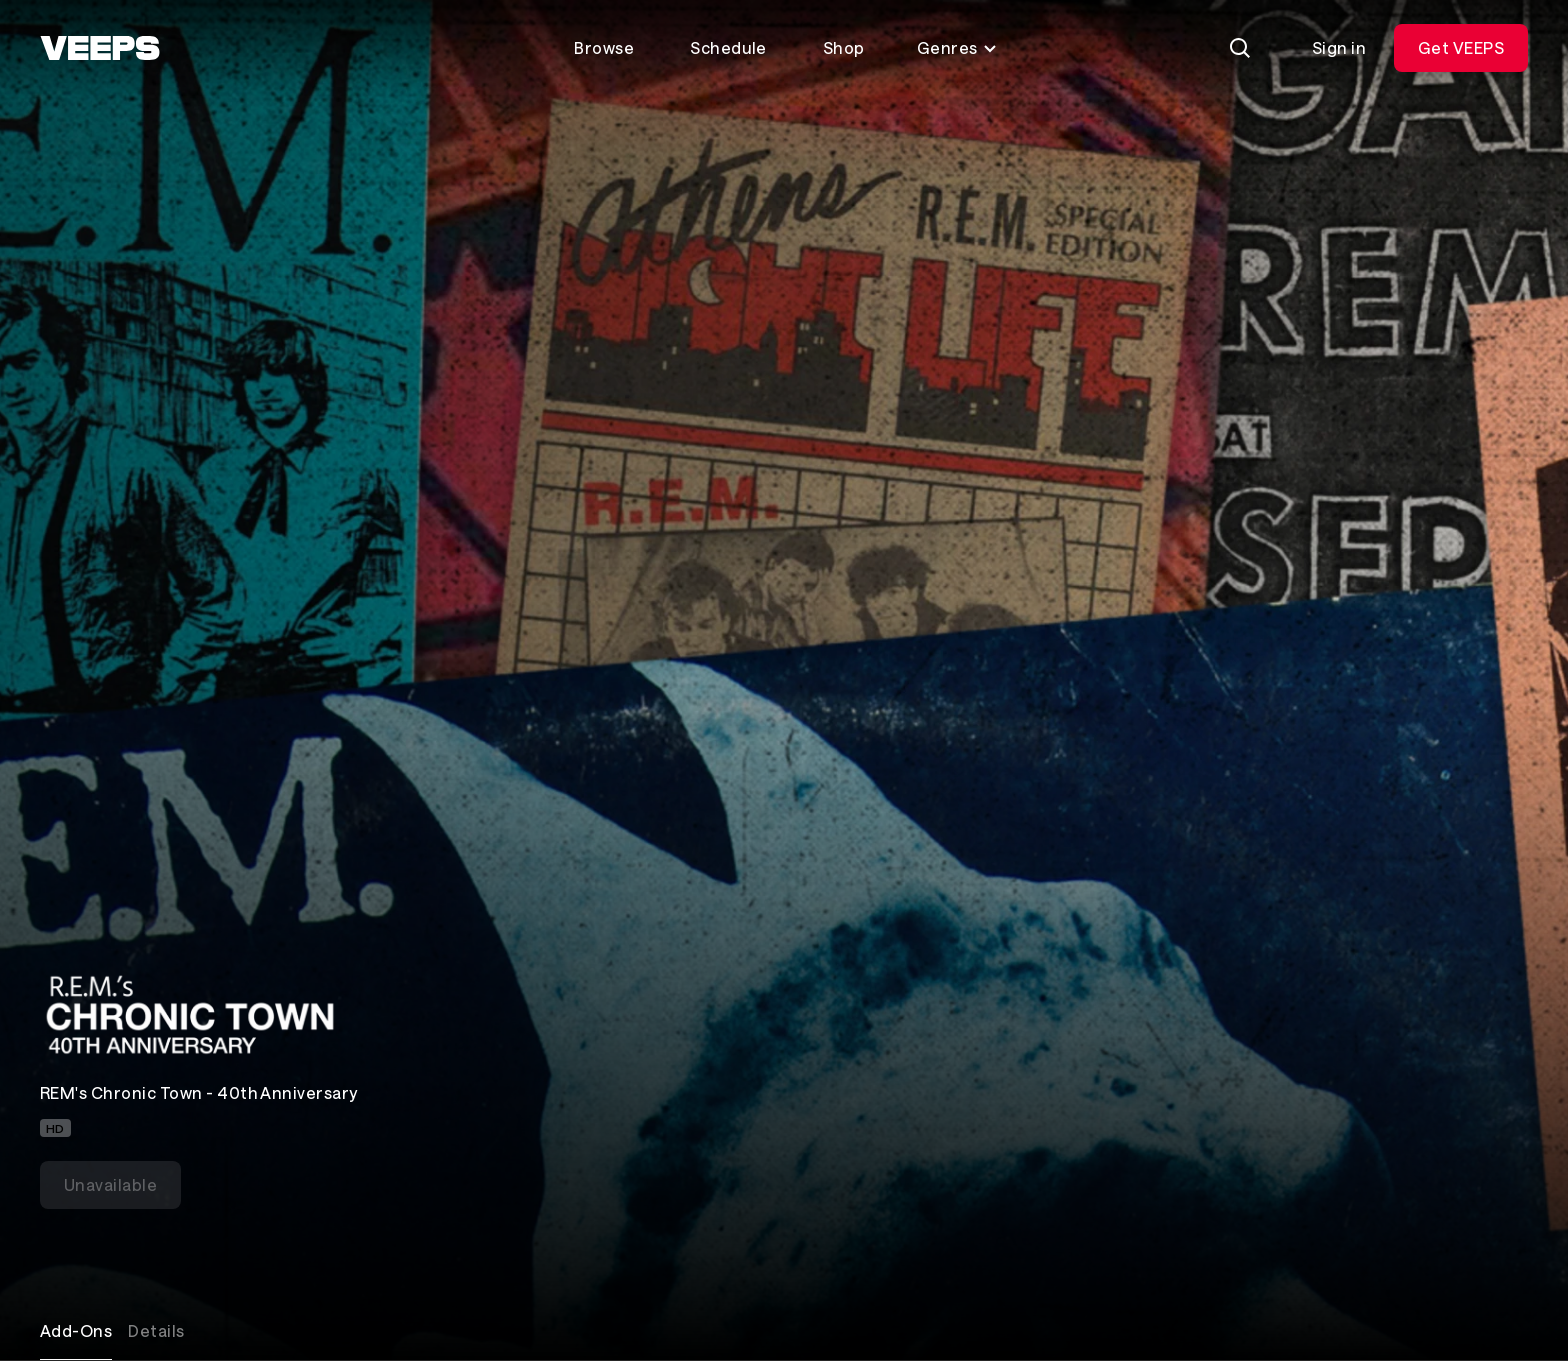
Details (156, 1330)
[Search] (1240, 48)
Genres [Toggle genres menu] (957, 47)
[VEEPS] (100, 48)
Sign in (1339, 47)
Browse (604, 47)
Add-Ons (76, 1330)
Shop (844, 47)
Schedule (728, 47)
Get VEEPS (1461, 47)
